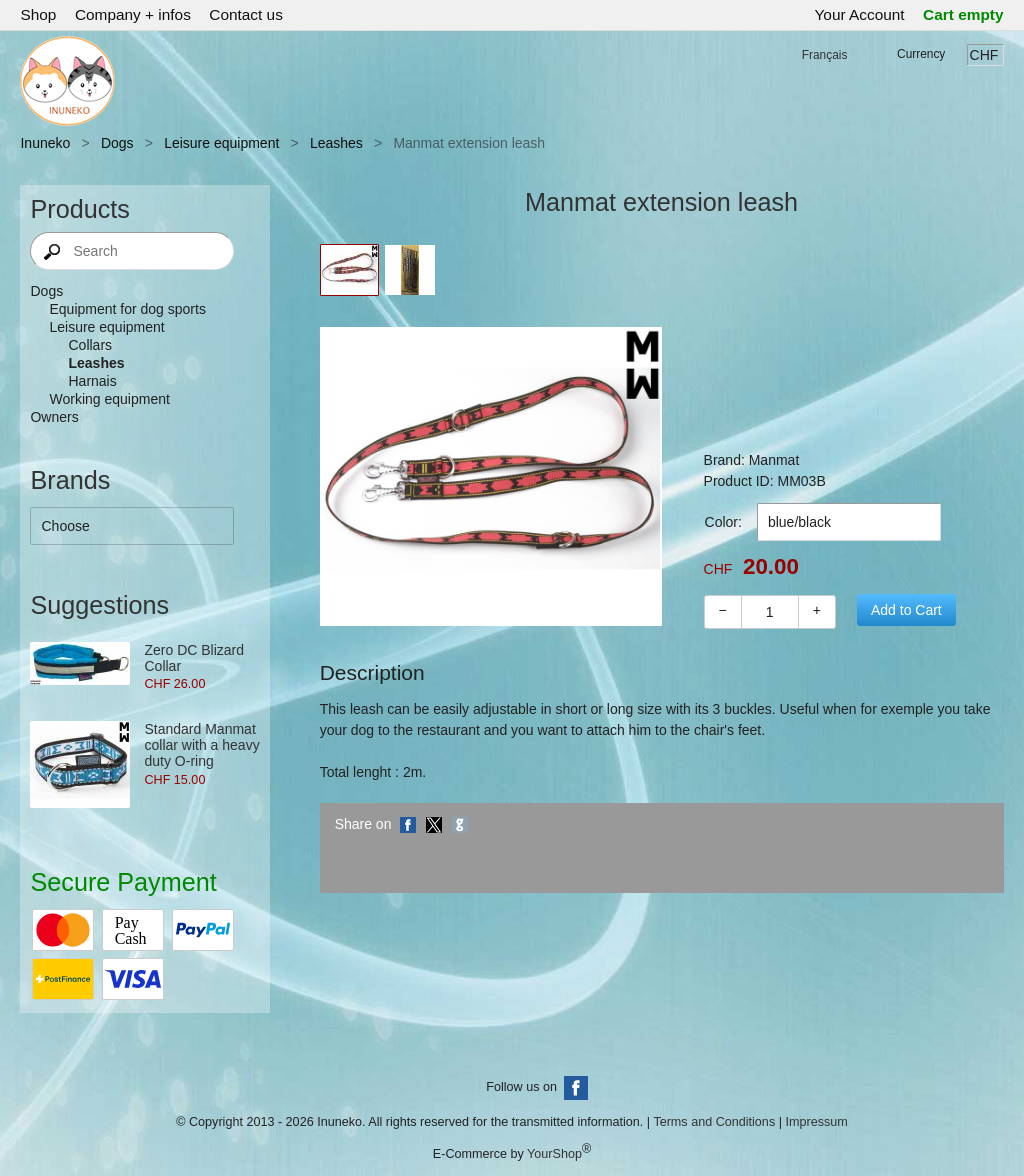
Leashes (336, 143)
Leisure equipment (221, 143)
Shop (38, 14)
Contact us (246, 14)
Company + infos (133, 14)
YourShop (554, 1154)
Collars (90, 345)
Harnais (92, 381)
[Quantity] (770, 612)
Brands (70, 480)
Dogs (117, 143)
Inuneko (45, 143)
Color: (723, 522)
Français (825, 55)
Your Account (860, 14)
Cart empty (963, 14)
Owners (54, 417)
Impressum (816, 1122)
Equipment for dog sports (127, 309)
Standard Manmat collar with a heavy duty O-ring (201, 745)
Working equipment (109, 399)
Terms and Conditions (714, 1122)
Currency (921, 54)
